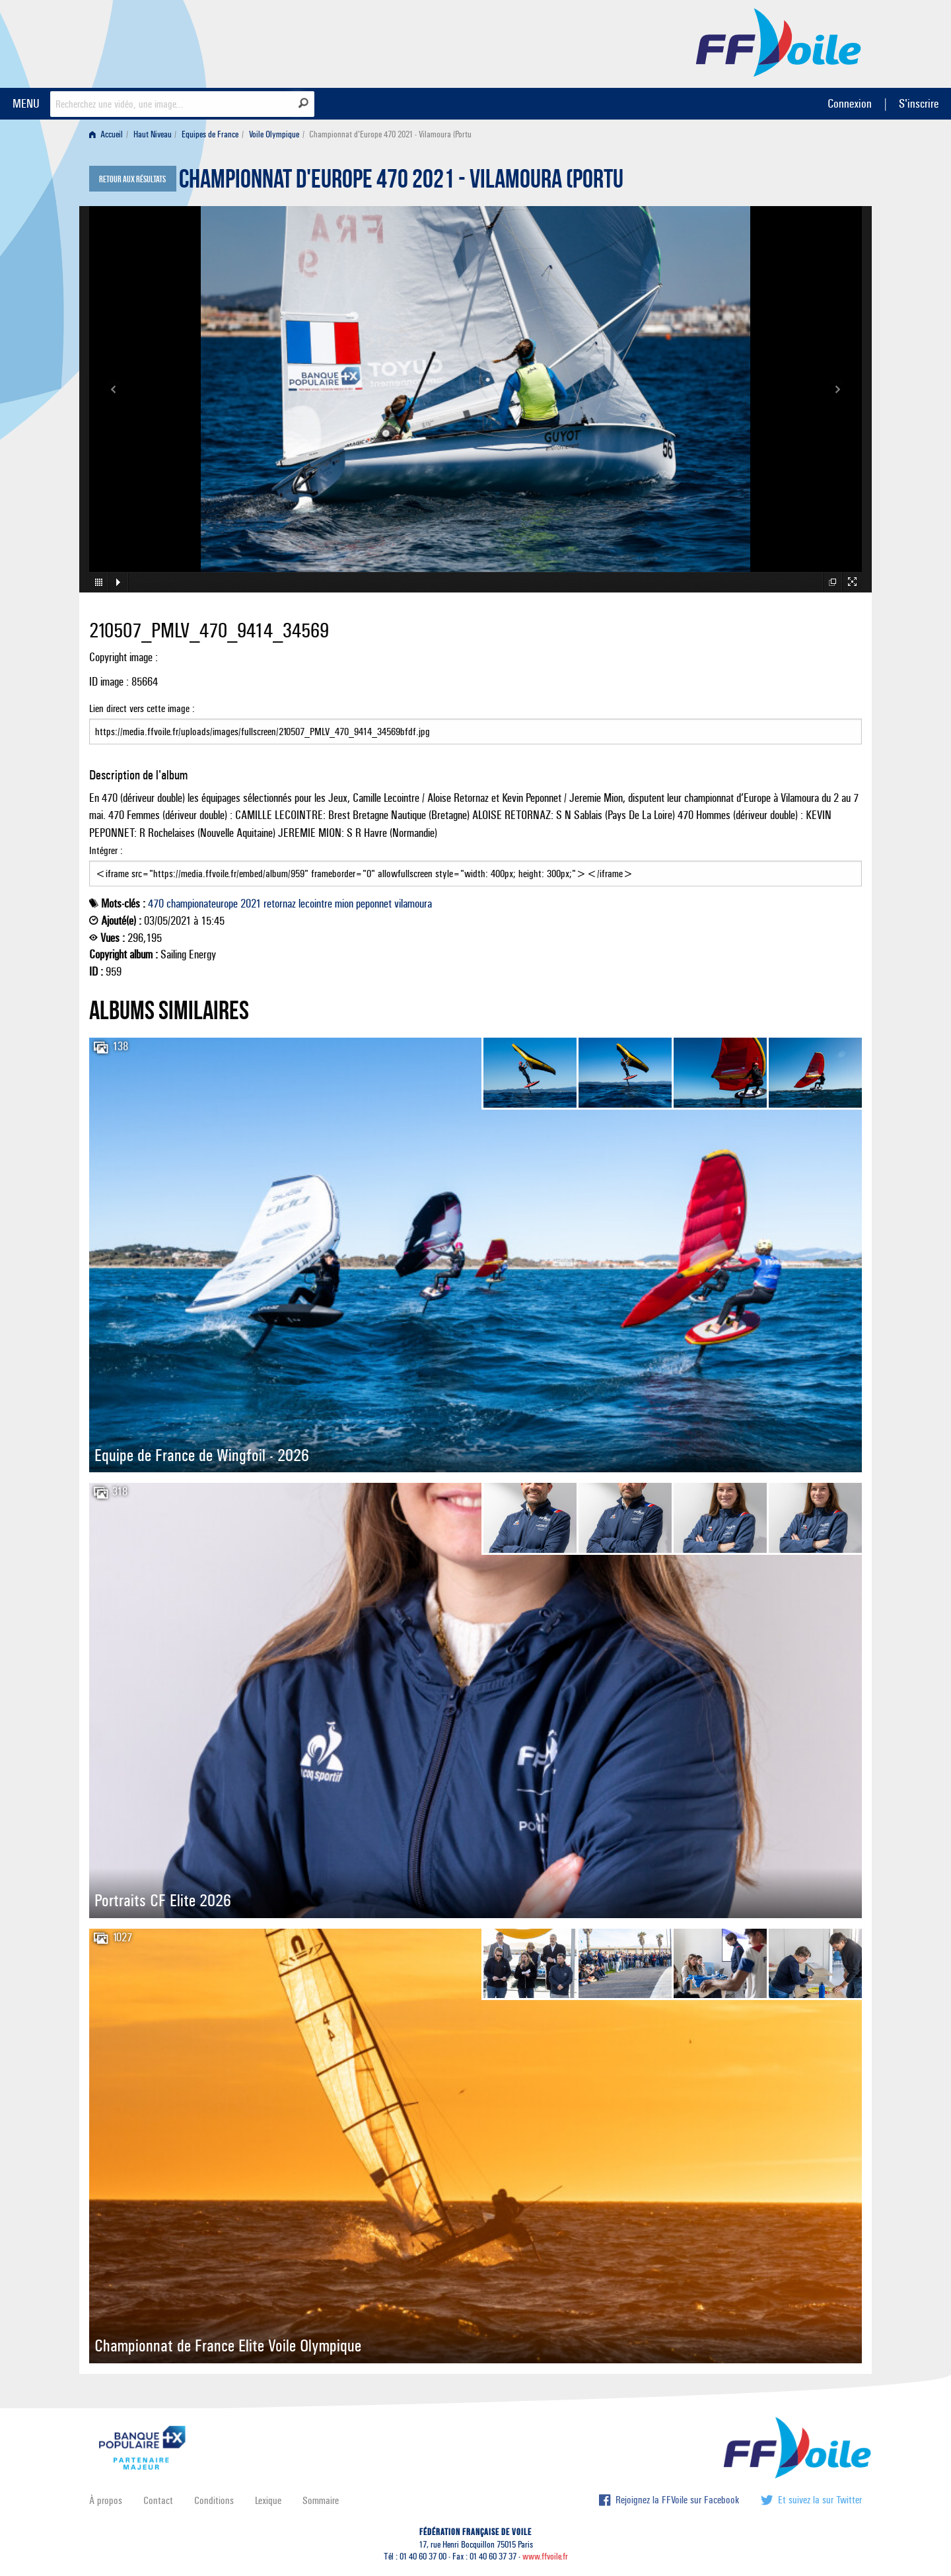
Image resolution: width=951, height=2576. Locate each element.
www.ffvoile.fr (545, 2556)
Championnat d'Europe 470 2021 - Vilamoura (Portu (401, 182)
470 (156, 903)
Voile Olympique (274, 134)
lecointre (315, 903)
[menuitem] (108, 134)
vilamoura (413, 903)
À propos (105, 2500)
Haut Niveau (152, 134)
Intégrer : (475, 865)
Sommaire (320, 2500)
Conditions (214, 2500)
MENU (26, 103)
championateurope (202, 903)
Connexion (850, 103)
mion (344, 903)
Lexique (268, 2500)
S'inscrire (918, 103)
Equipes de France (210, 134)
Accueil (106, 134)
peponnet (374, 903)
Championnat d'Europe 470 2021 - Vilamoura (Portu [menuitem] (390, 134)
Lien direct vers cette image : (475, 723)
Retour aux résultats (132, 179)
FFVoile (778, 42)
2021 (250, 903)
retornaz (280, 903)
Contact (158, 2500)
